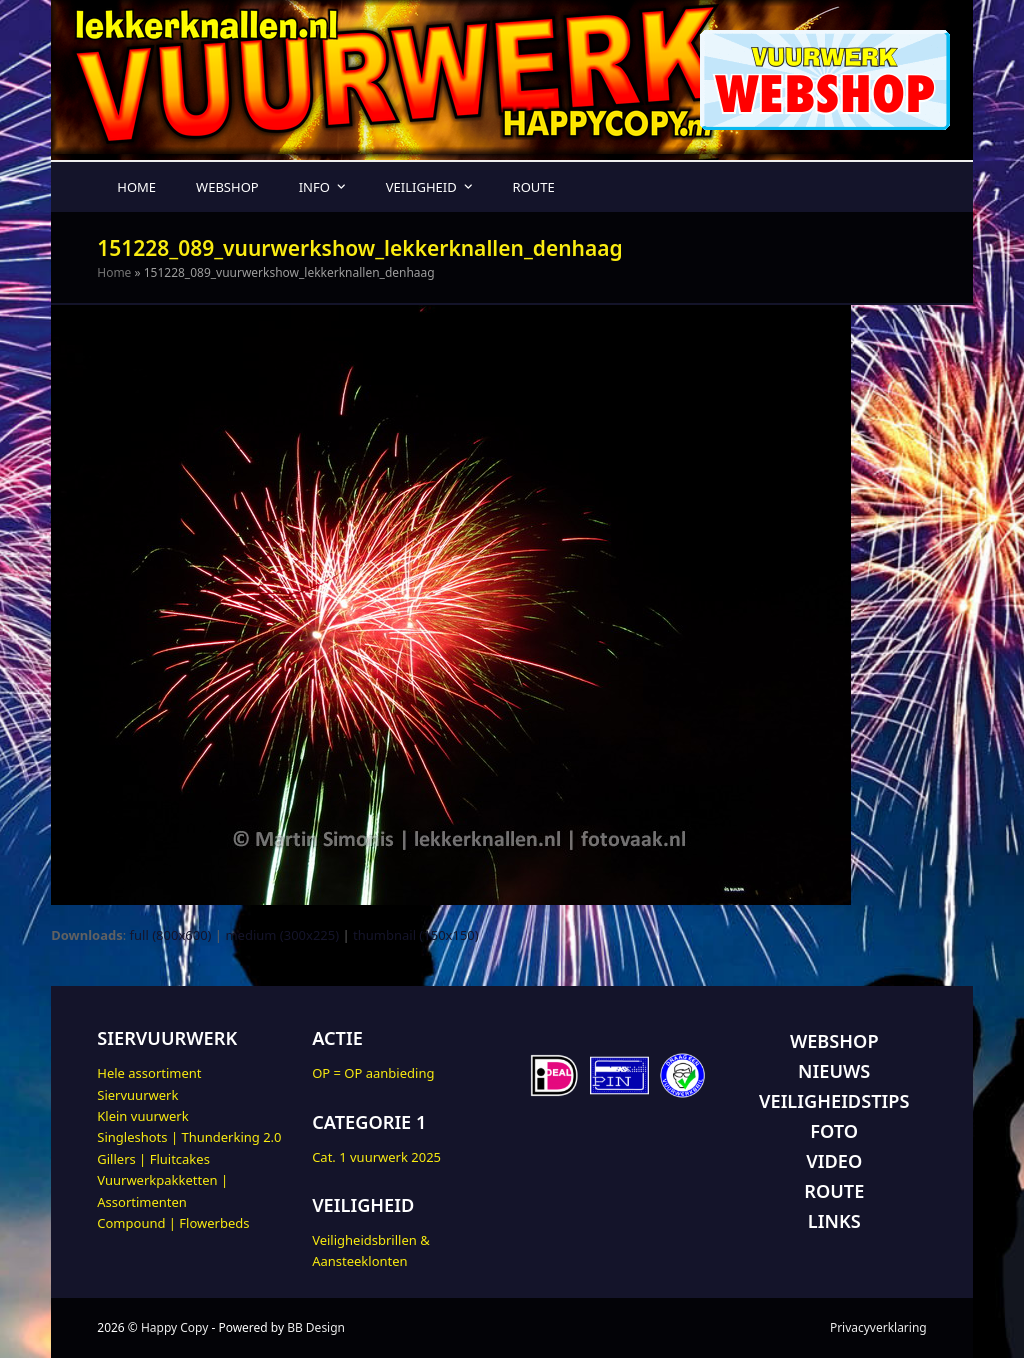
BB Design (316, 1327)
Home (114, 272)
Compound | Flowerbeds (173, 1223)
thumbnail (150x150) (416, 935)
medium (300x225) (282, 935)
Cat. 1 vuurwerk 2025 (376, 1157)
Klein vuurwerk (142, 1116)
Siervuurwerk (137, 1095)
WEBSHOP (834, 1041)
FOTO (834, 1131)
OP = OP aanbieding (373, 1073)
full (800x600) (171, 935)
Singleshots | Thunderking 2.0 (189, 1137)
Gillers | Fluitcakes (153, 1159)
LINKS (834, 1221)
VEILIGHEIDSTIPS (834, 1101)
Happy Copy (174, 1327)
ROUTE (834, 1191)
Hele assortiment (149, 1073)
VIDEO (834, 1161)
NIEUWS (834, 1071)
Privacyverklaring (878, 1327)
